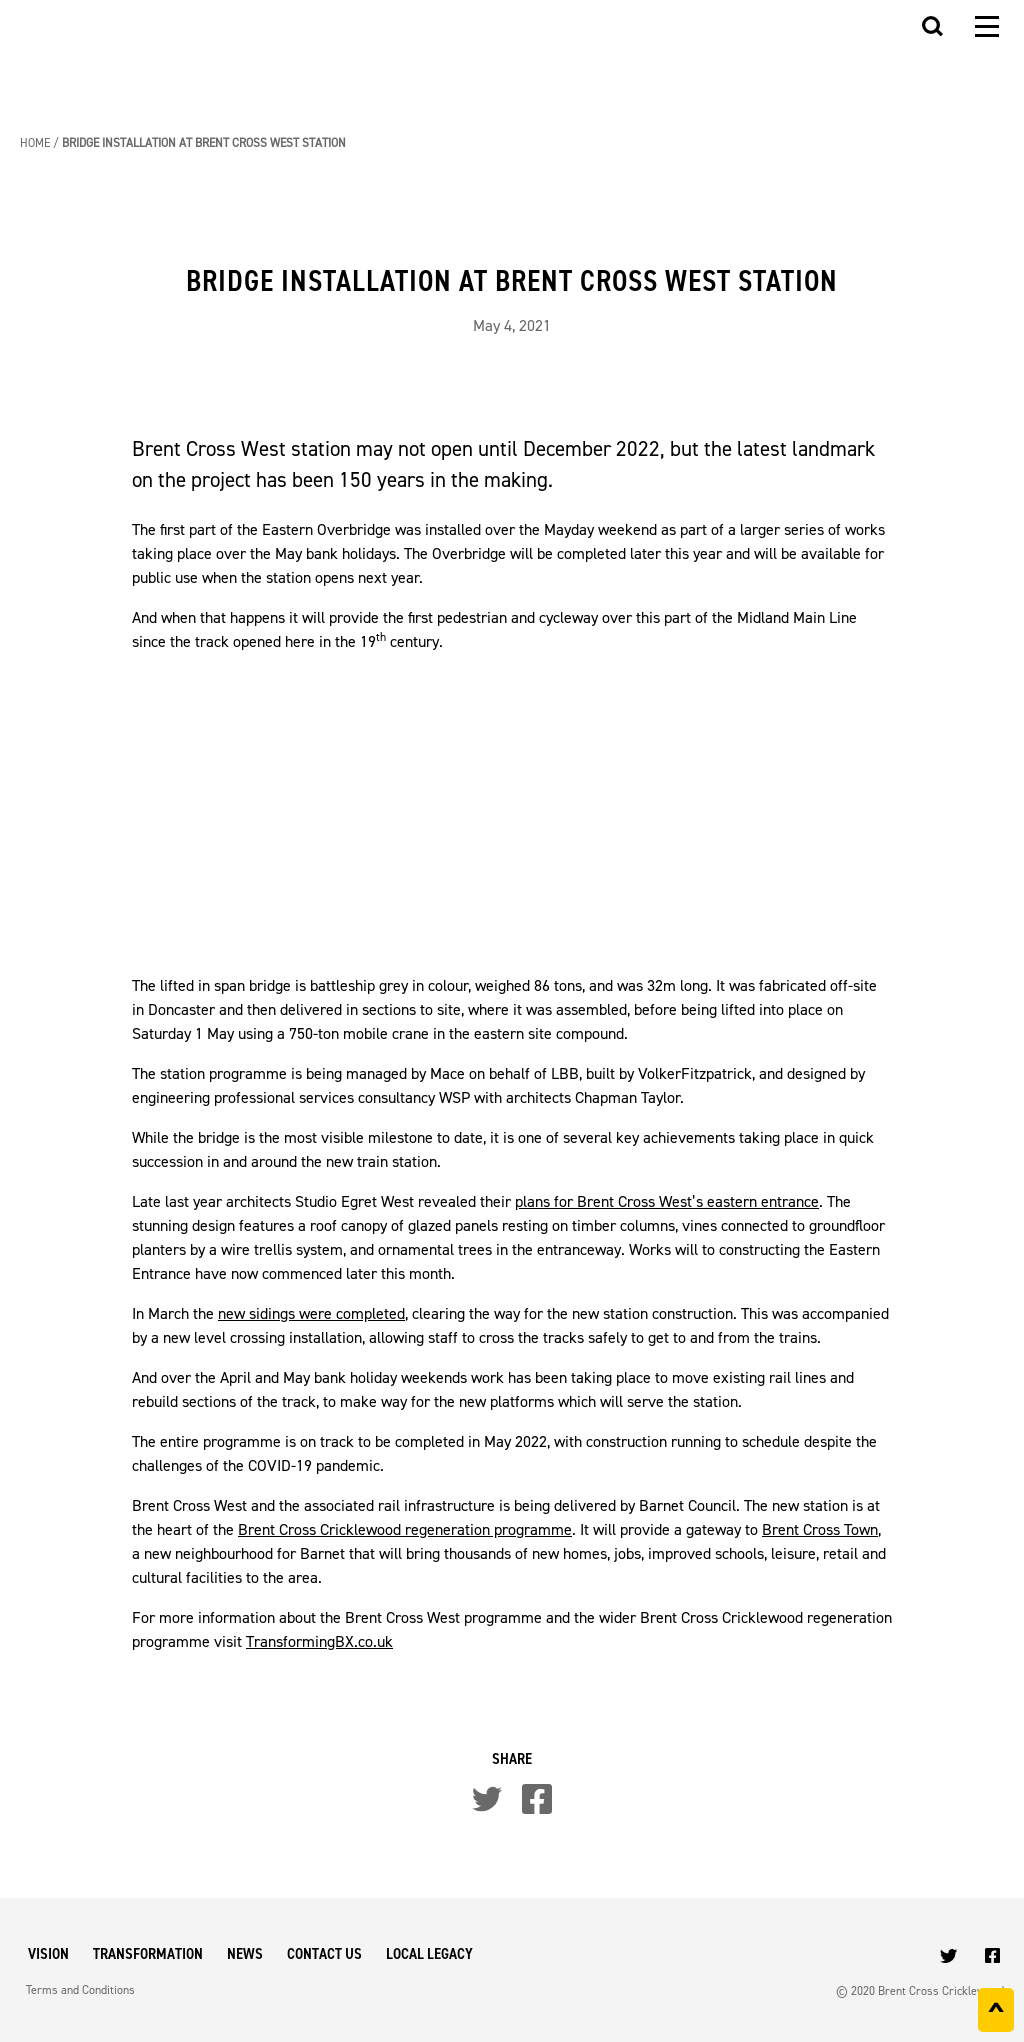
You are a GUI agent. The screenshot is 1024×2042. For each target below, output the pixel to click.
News (245, 1953)
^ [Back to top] (996, 2014)
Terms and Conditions (80, 1990)
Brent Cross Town (820, 1529)
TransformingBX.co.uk (319, 1641)
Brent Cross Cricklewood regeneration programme (405, 1529)
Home (35, 143)
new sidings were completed (311, 1313)
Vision (48, 1953)
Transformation (148, 1953)
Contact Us (324, 1953)
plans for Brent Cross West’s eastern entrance (667, 1201)
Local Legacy (429, 1953)
